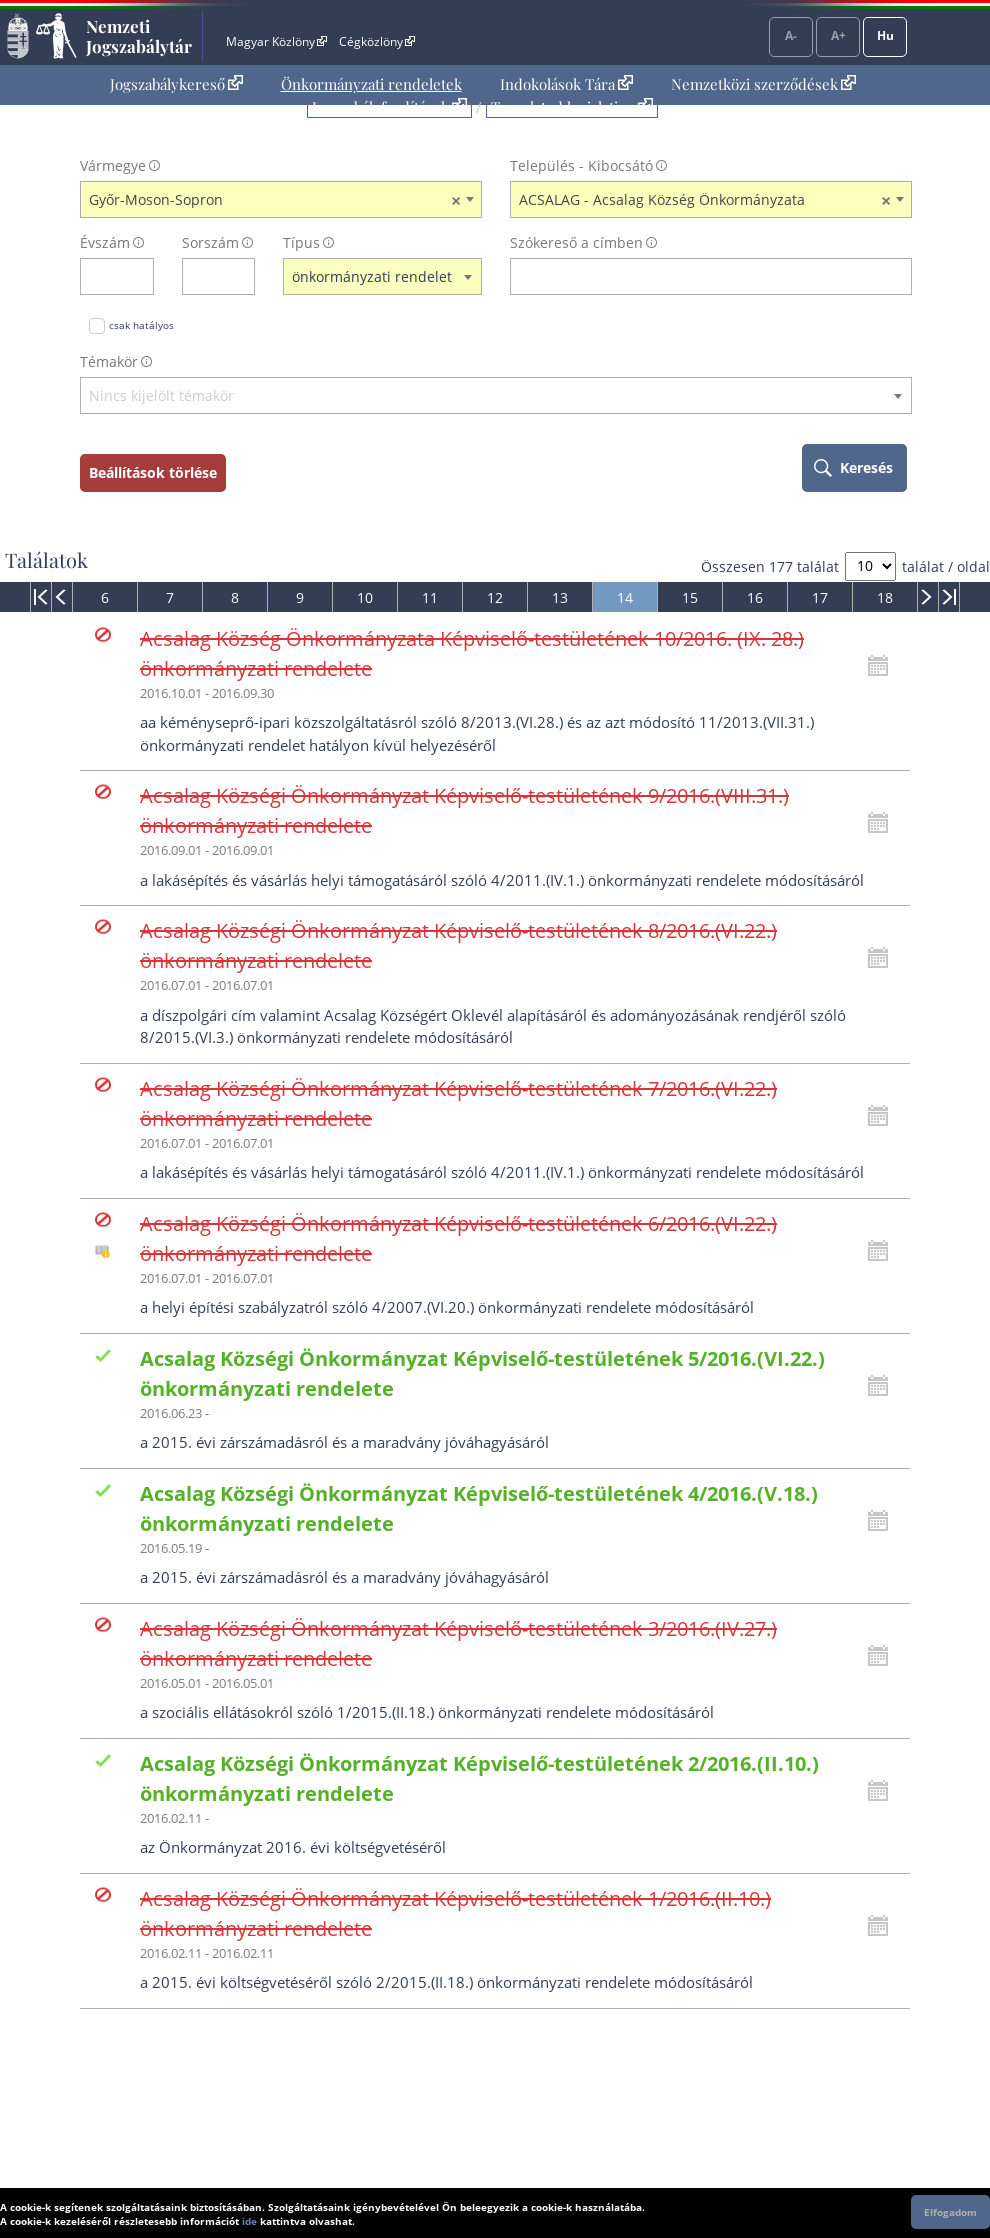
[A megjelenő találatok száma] (870, 566)
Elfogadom (950, 2212)
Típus (301, 242)
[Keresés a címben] (698, 276)
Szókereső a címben (576, 242)
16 (755, 597)
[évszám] (104, 276)
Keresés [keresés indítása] (866, 467)
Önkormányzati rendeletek (371, 84)
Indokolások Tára (566, 84)
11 (430, 597)
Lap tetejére (962, 2146)
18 (885, 597)
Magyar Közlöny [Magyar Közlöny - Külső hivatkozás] (276, 41)
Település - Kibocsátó (581, 165)
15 (690, 597)
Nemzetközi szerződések (763, 84)
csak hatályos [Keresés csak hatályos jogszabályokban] (141, 325)
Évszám (105, 242)
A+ (838, 35)
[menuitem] (176, 84)
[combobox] (281, 200)
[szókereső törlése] (897, 276)
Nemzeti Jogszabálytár (139, 36)
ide (249, 2221)
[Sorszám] (206, 276)
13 (560, 597)
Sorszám (210, 242)
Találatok (46, 560)
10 (365, 597)
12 (495, 597)
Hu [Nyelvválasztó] (885, 35)
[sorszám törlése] (240, 276)
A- (791, 35)
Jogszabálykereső (176, 84)
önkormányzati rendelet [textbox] (372, 276)
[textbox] (496, 396)
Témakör (109, 361)
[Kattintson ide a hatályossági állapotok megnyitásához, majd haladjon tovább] (883, 666)
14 (625, 597)
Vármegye (113, 165)
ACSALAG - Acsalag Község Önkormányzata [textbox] (705, 200)
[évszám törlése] (139, 276)
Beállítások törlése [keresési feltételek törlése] (153, 472)
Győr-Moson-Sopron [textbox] (275, 200)
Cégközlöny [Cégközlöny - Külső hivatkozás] (377, 41)
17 (820, 597)
